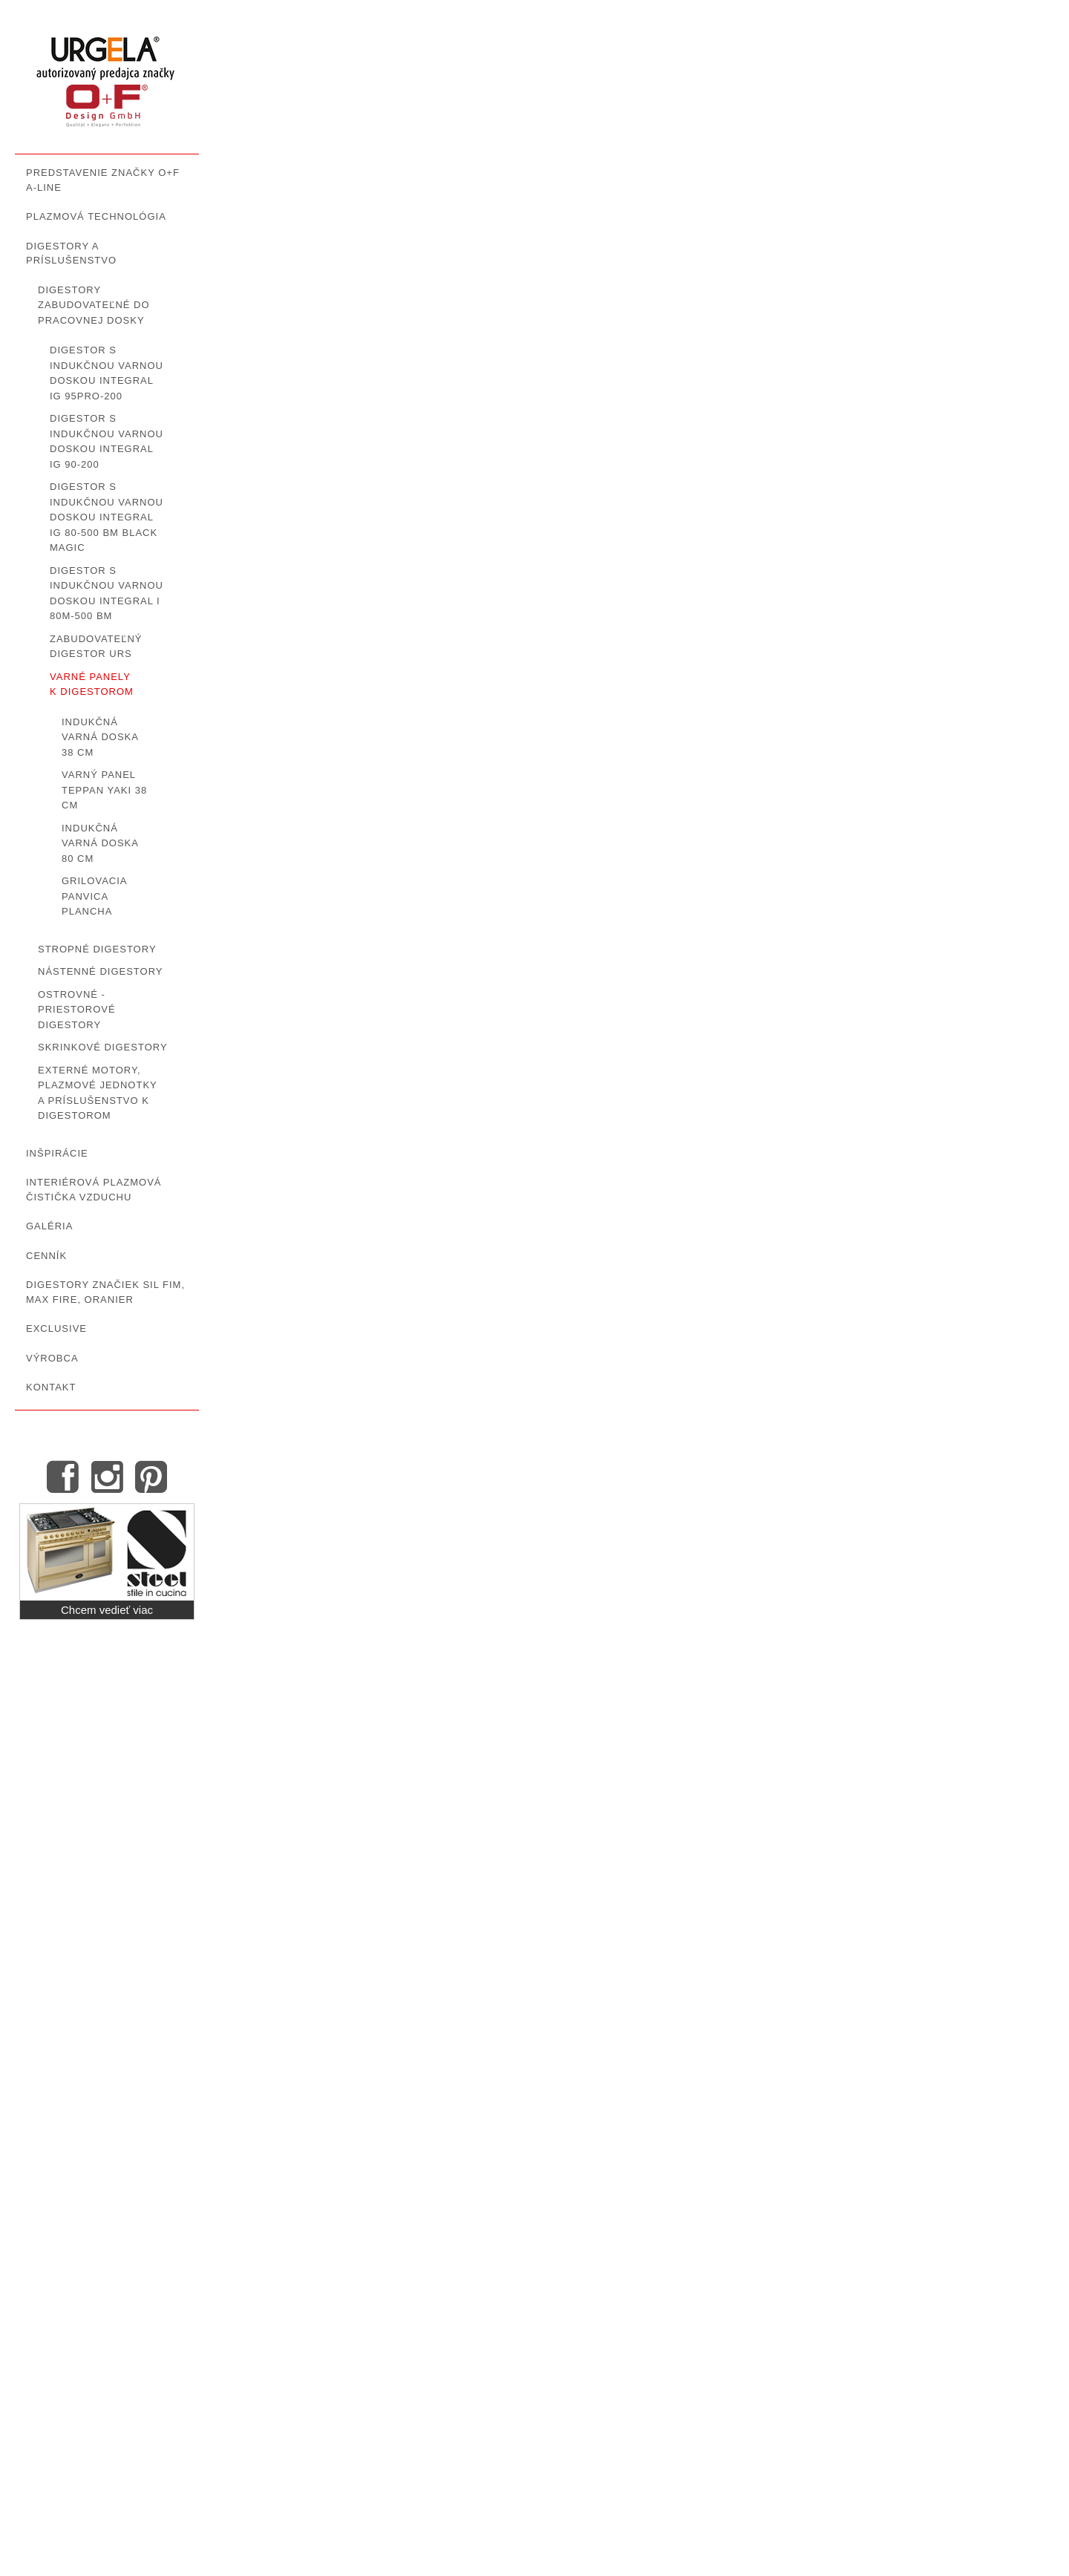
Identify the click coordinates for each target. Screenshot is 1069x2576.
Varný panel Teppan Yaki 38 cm (104, 790)
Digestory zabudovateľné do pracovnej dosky (94, 305)
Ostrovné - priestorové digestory (77, 1009)
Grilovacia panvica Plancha (94, 896)
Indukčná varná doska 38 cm (100, 737)
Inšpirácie (57, 1153)
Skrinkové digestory (103, 1047)
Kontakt (51, 1387)
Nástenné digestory (100, 971)
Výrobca (52, 1358)
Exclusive (56, 1328)
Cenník (46, 1255)
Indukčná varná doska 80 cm (100, 843)
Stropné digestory (97, 949)
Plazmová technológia (96, 216)
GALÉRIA (49, 1226)
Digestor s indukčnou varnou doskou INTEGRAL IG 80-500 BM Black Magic (106, 517)
